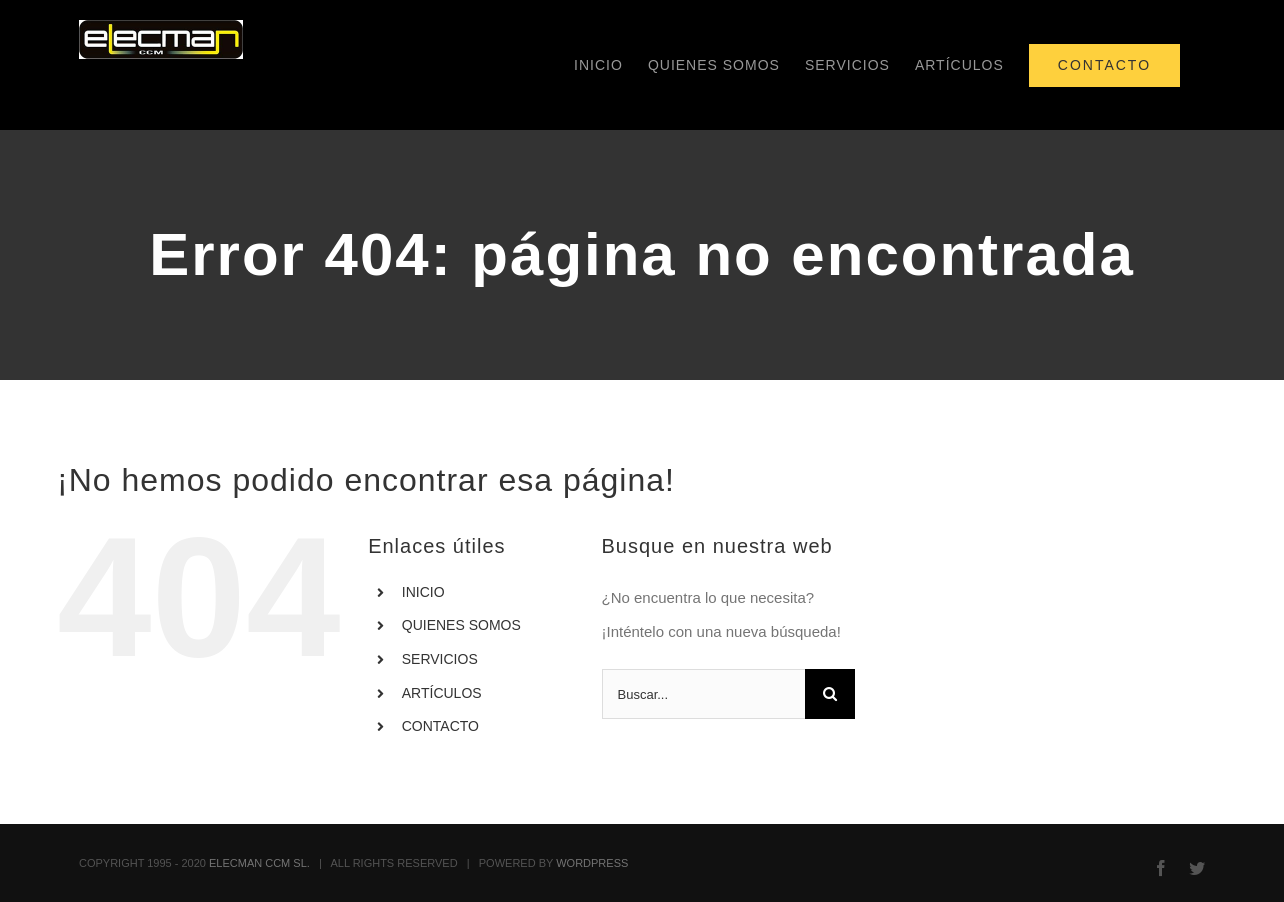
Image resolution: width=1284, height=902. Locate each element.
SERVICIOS (440, 659)
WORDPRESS (592, 863)
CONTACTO (440, 726)
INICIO (423, 592)
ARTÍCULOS (442, 693)
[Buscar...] (704, 694)
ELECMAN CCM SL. (259, 863)
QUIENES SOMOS (461, 625)
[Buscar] (830, 694)
